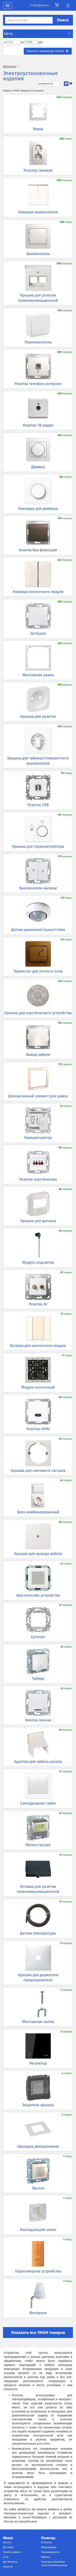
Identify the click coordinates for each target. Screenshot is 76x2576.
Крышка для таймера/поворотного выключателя (38, 761)
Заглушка (38, 633)
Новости (8, 2566)
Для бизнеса (10, 2561)
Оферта (45, 2557)
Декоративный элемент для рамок (38, 1096)
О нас (6, 2557)
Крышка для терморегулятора (38, 846)
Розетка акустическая (38, 1179)
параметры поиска (47, 51)
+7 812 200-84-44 (39, 5)
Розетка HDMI (38, 1429)
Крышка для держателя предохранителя (38, 1977)
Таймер (38, 1678)
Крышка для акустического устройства (38, 1013)
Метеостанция (38, 1845)
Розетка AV (38, 1304)
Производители (50, 2552)
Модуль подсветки (38, 1262)
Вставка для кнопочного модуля (38, 1345)
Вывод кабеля (38, 1054)
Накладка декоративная (38, 2146)
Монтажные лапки (38, 2021)
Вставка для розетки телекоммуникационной (38, 1889)
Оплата (7, 2542)
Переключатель (38, 342)
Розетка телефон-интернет (38, 384)
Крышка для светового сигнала (38, 1470)
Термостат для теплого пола (38, 971)
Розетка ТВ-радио (38, 425)
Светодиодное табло (38, 1803)
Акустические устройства (38, 1595)
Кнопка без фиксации (38, 550)
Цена (38, 33)
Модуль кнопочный (38, 1387)
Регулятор (38, 2063)
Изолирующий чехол (38, 2230)
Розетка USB (38, 805)
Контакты (46, 2542)
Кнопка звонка (38, 1720)
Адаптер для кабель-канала (38, 1761)
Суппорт (38, 1637)
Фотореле (38, 2313)
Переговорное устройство (38, 2271)
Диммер (38, 467)
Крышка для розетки (38, 716)
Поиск (63, 20)
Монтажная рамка (38, 675)
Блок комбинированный (38, 1512)
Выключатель (38, 254)
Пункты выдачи (12, 2552)
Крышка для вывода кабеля (38, 1554)
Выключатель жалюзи (38, 888)
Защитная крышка (38, 2105)
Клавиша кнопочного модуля (38, 591)
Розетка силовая (38, 170)
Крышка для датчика (38, 1221)
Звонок (38, 2188)
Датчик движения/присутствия (38, 929)
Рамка (38, 129)
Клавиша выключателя (38, 212)
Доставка (8, 2547)
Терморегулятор (38, 1138)
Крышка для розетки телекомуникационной (38, 298)
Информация (48, 2547)
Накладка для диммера (38, 508)
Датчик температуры (38, 1933)
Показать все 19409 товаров (38, 2332)
